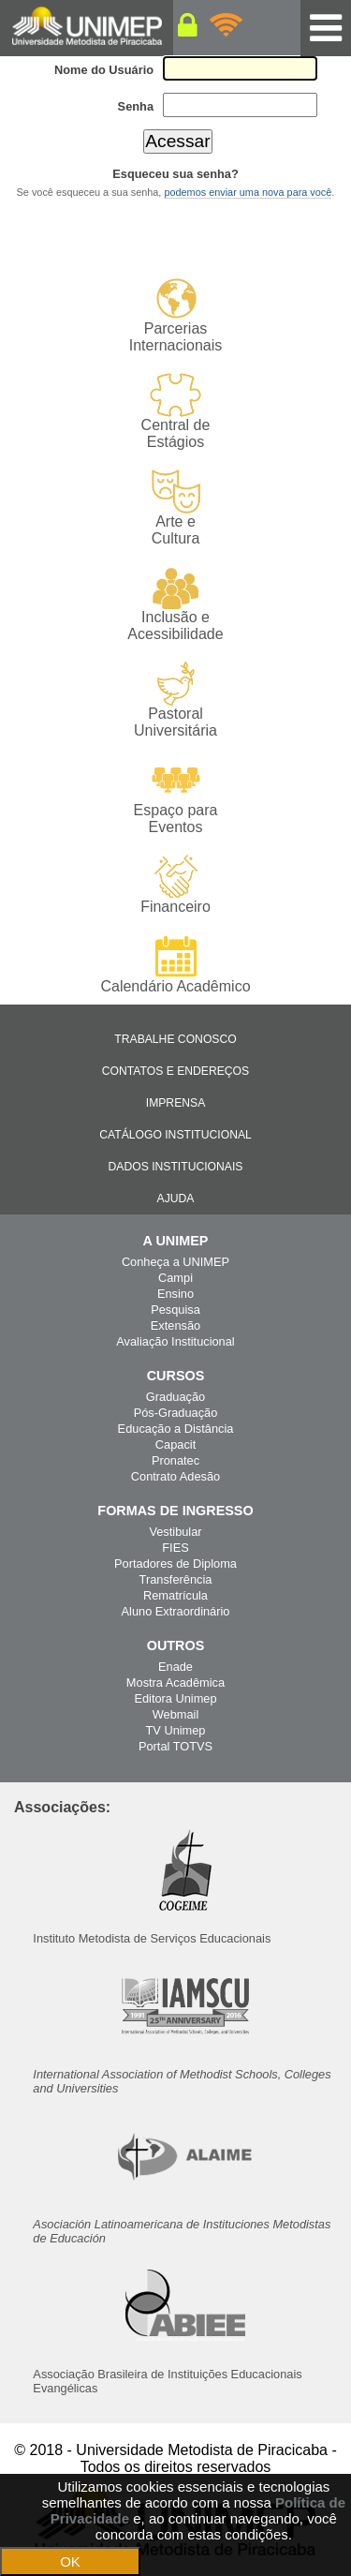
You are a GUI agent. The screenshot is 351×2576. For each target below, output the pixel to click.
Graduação (175, 1397)
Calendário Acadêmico (175, 964)
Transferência (175, 1579)
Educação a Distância (176, 1429)
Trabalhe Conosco (175, 1039)
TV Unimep (175, 1730)
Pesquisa (175, 1310)
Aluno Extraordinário (176, 1611)
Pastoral (175, 700)
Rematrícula (175, 1595)
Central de (175, 412)
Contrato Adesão (175, 1476)
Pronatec (175, 1460)
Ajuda (176, 1198)
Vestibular (175, 1532)
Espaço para (175, 797)
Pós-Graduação (176, 1413)
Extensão (175, 1325)
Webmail (176, 1714)
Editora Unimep (175, 1698)
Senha (136, 106)
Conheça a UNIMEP (175, 1262)
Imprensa (176, 1102)
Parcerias (175, 315)
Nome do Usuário (104, 70)
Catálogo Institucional (175, 1134)
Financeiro (175, 885)
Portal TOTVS (175, 1746)
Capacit (175, 1444)
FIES (175, 1548)
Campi (175, 1278)
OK (70, 2561)
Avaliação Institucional (175, 1341)
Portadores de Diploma (175, 1563)
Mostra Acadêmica (175, 1682)
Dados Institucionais (176, 1166)
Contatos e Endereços (175, 1071)
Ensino (175, 1294)
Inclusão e (175, 604)
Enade (175, 1667)
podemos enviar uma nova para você (247, 192)
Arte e (175, 508)
